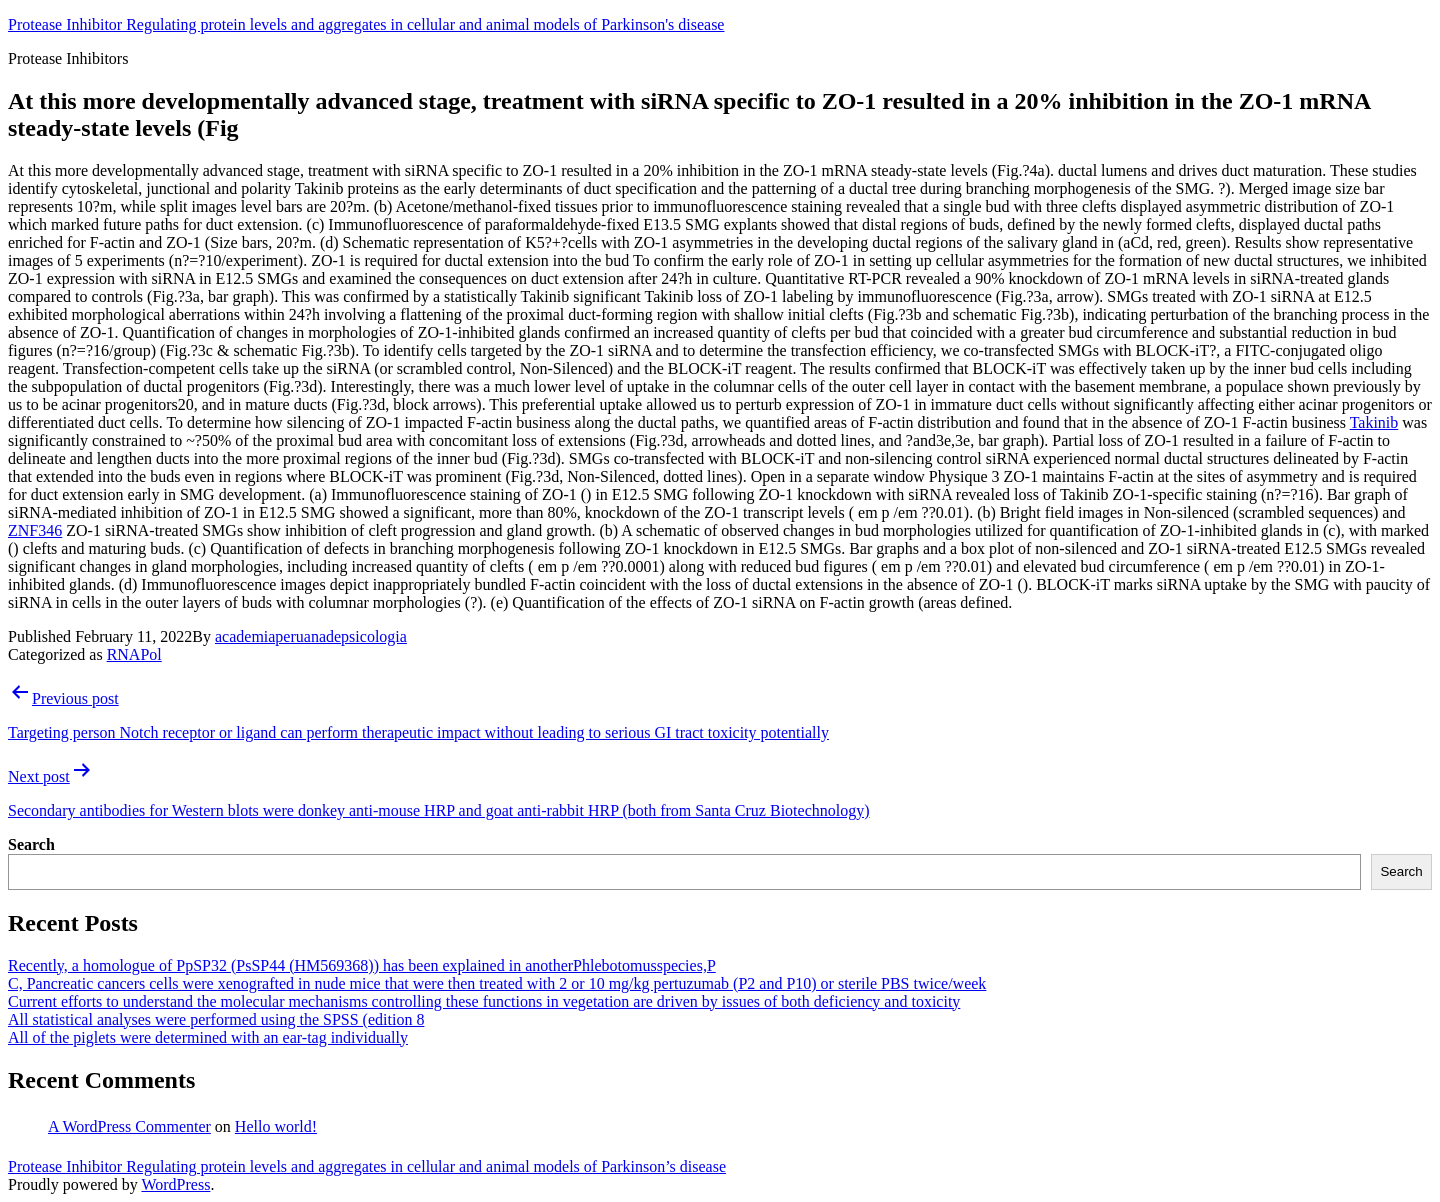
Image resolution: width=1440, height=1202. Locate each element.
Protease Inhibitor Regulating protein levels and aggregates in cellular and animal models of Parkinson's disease (366, 24)
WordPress (175, 1184)
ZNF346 (35, 530)
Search (31, 844)
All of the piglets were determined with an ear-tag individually (208, 1037)
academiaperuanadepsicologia (311, 636)
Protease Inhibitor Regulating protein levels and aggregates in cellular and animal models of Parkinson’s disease (367, 1166)
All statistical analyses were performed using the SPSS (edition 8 (216, 1019)
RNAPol (134, 654)
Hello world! (276, 1126)
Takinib (1374, 422)
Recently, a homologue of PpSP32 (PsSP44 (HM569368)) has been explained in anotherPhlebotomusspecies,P (362, 965)
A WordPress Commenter (129, 1126)
